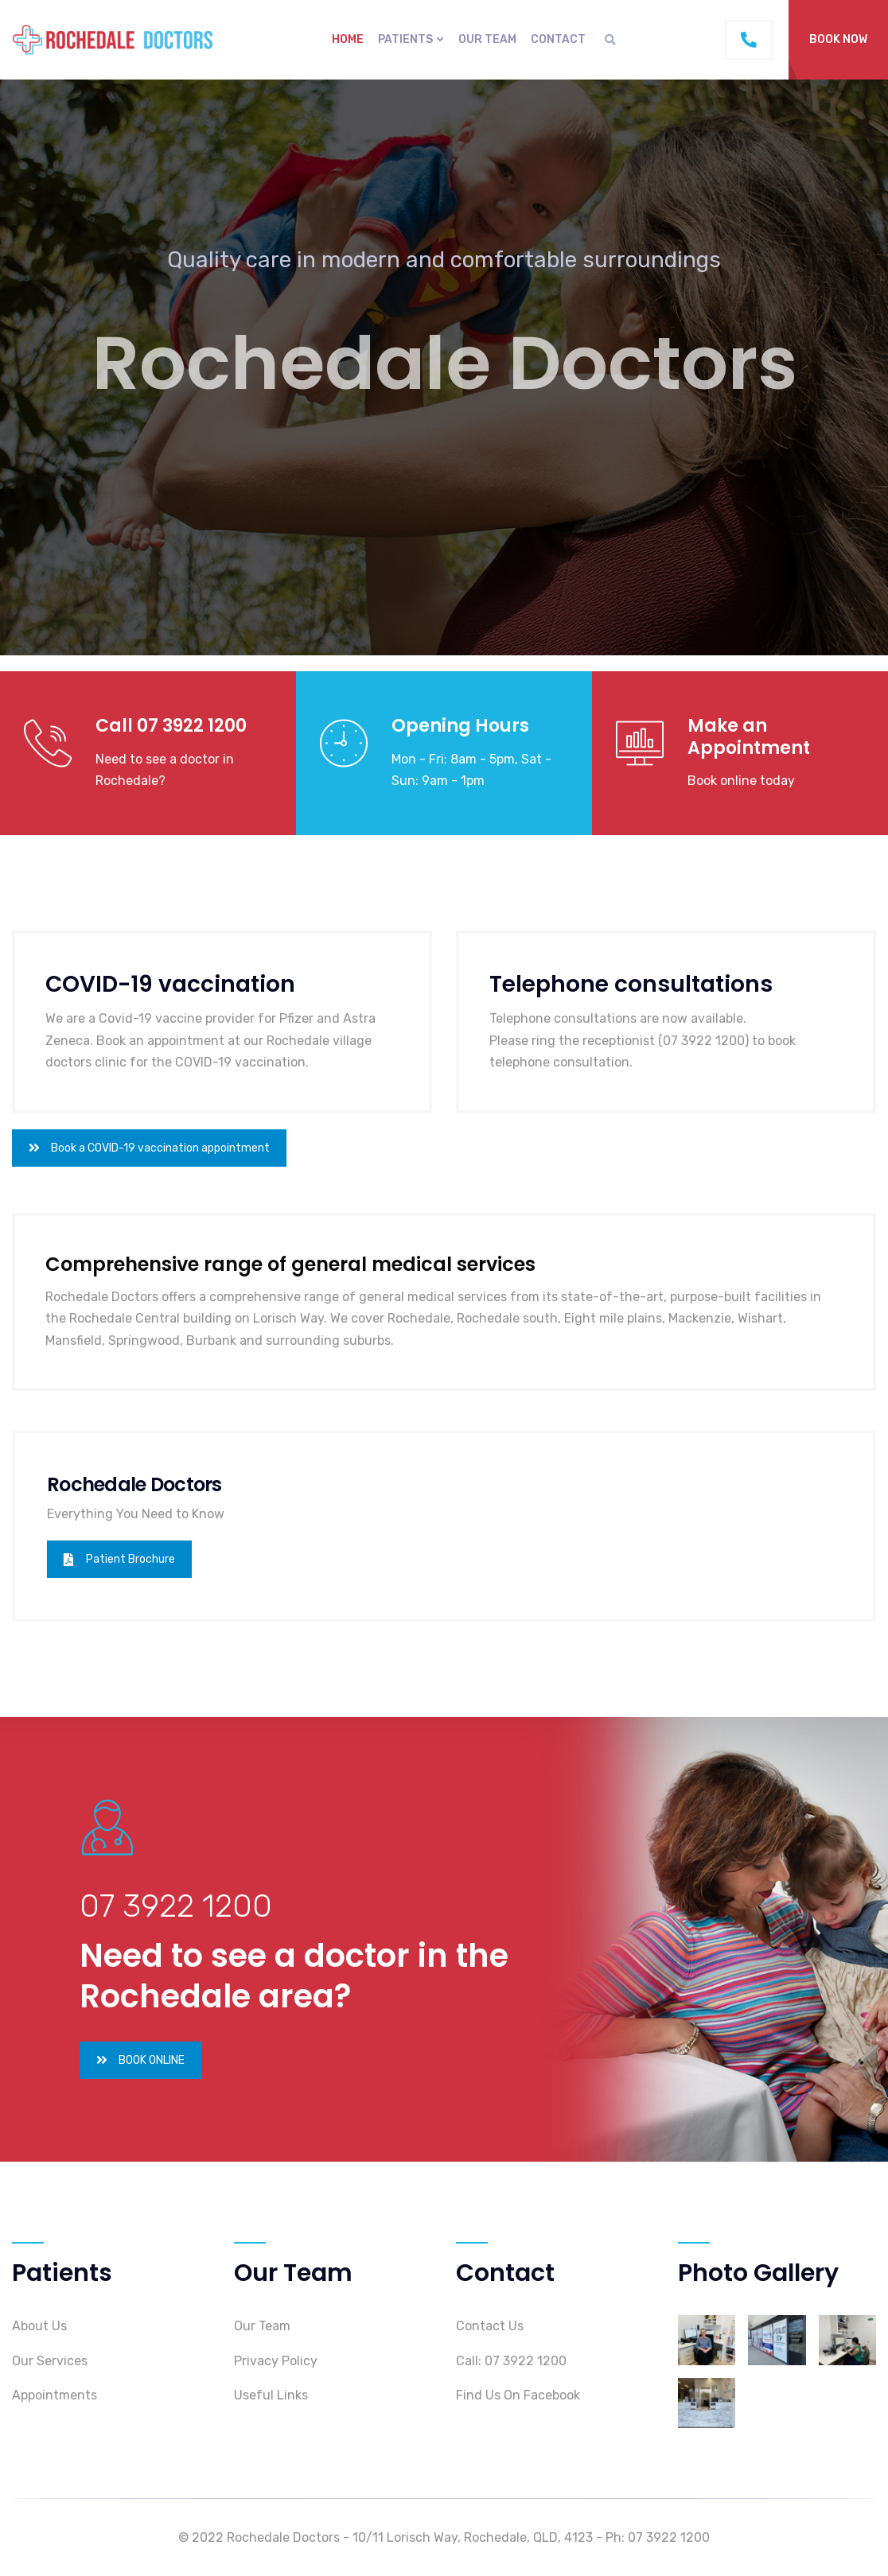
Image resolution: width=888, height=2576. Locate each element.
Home (348, 39)
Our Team (487, 39)
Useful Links (271, 2395)
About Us (39, 2325)
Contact (558, 39)
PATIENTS (405, 39)
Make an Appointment (748, 736)
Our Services (50, 2360)
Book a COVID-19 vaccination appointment (149, 1148)
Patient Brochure (119, 1559)
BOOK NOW (838, 39)
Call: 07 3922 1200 (511, 2360)
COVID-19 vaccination (170, 984)
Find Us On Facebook (518, 2395)
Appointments (54, 2395)
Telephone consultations (631, 984)
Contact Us (490, 2325)
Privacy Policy (275, 2360)
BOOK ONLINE (140, 2060)
